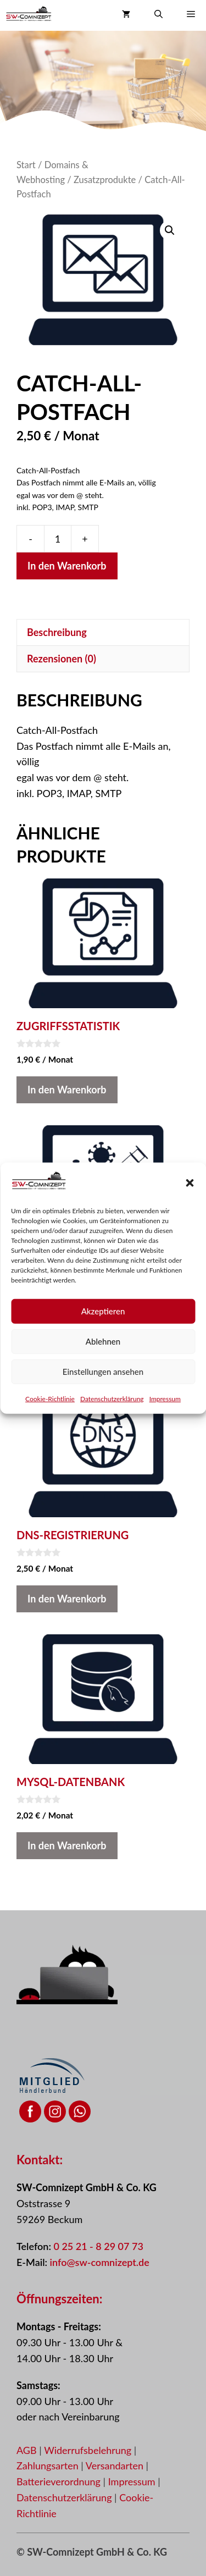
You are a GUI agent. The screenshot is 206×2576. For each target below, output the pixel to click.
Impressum (165, 1422)
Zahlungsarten (48, 2465)
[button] (189, 1206)
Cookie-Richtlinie (50, 1422)
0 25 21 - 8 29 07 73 (98, 2246)
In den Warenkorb (67, 566)
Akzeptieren (103, 1334)
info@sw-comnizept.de (99, 2262)
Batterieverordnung (59, 2481)
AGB (26, 2450)
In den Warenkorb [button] (67, 1090)
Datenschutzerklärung (112, 1422)
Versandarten (116, 2465)
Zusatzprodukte (105, 179)
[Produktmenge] (57, 538)
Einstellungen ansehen (103, 1395)
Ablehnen (103, 1364)
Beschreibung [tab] (57, 632)
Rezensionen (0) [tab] (61, 659)
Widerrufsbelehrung (89, 2450)
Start (26, 164)
